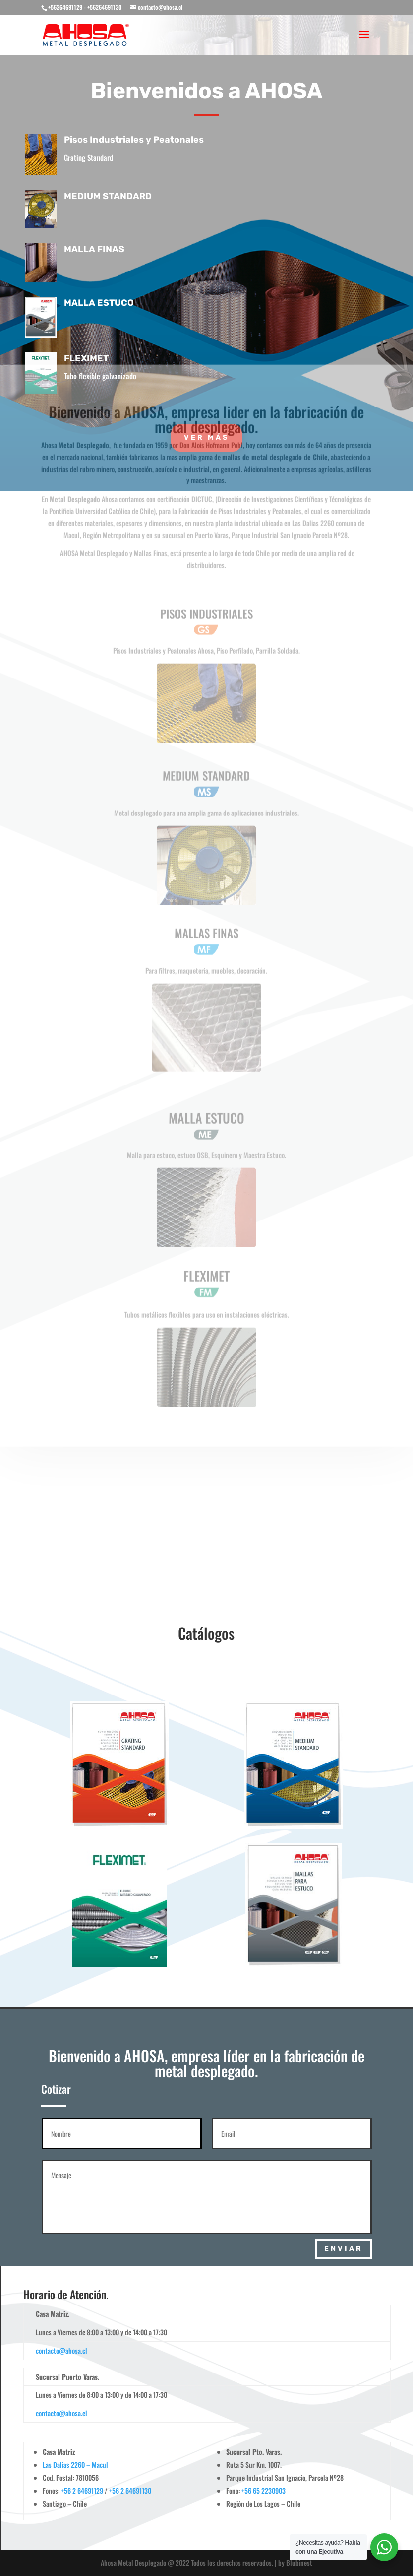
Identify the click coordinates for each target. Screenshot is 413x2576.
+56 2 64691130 (130, 2490)
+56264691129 (65, 7)
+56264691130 (104, 7)
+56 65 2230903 (263, 2490)
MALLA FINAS (101, 249)
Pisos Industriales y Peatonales (141, 140)
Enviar (343, 2248)
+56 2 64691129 (82, 2490)
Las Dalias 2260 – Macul (75, 2464)
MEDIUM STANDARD (115, 196)
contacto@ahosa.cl (61, 2350)
